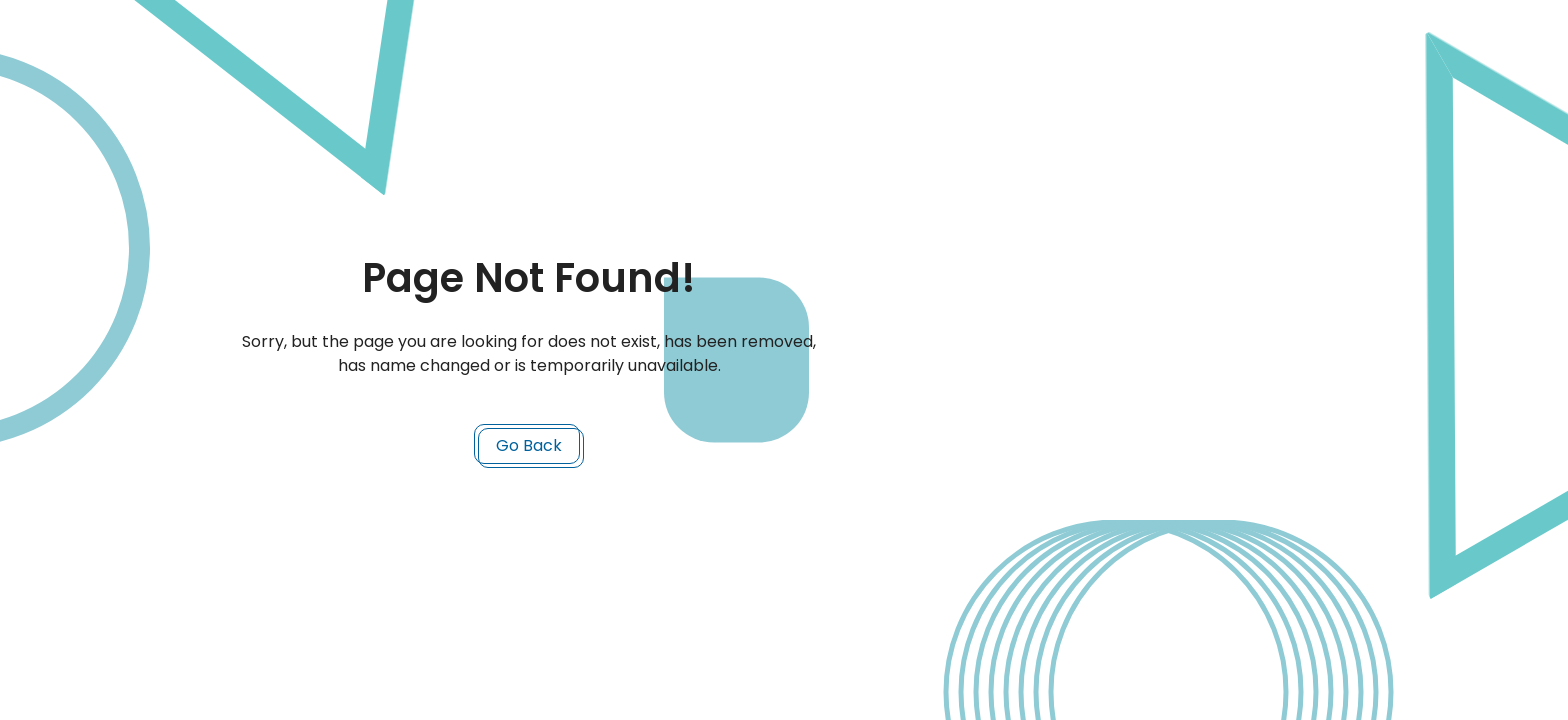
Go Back (529, 445)
